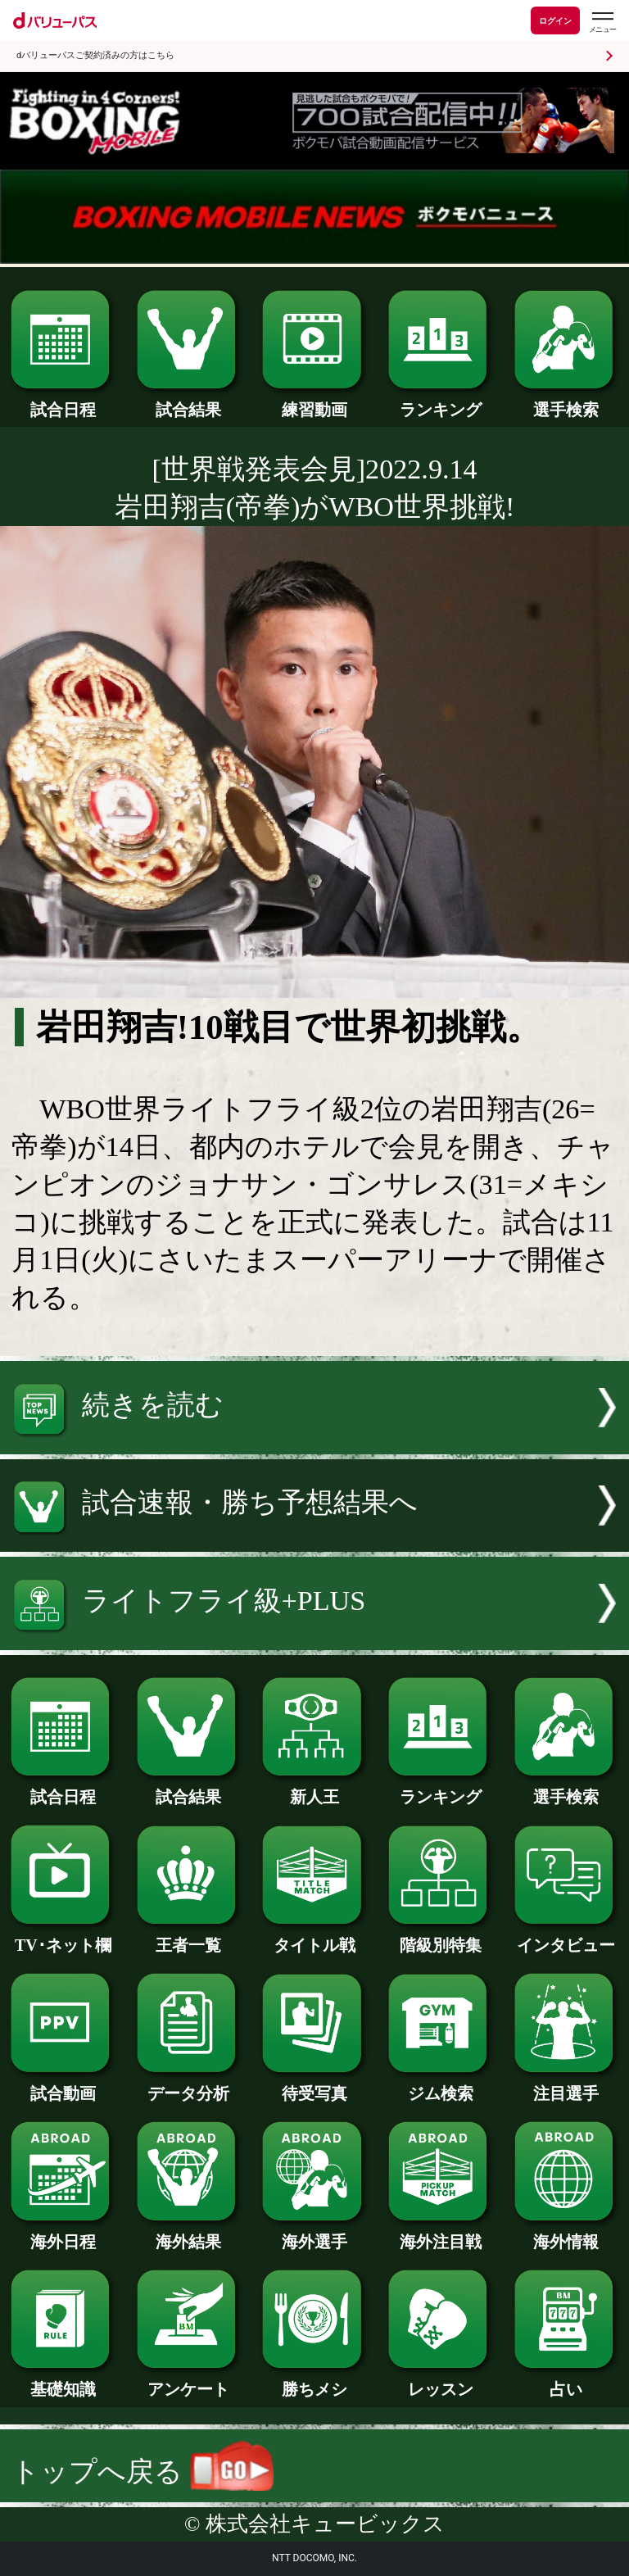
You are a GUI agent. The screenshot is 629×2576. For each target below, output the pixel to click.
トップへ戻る (142, 2471)
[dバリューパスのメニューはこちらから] (602, 22)
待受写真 (314, 2085)
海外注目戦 (440, 2233)
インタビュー (566, 1937)
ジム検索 (440, 2085)
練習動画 (314, 401)
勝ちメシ (314, 2381)
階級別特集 (440, 1937)
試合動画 (63, 2085)
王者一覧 (189, 1937)
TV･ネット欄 (63, 1937)
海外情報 (566, 2233)
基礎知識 (63, 2381)
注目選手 (566, 2085)
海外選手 (314, 2233)
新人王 (314, 1788)
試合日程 (63, 401)
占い (566, 2381)
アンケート (189, 2381)
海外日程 (63, 2233)
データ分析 (189, 2085)
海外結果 (189, 2233)
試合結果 (189, 401)
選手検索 (566, 401)
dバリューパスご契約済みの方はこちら (95, 55)
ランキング (440, 401)
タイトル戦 (314, 1937)
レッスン (440, 2381)
